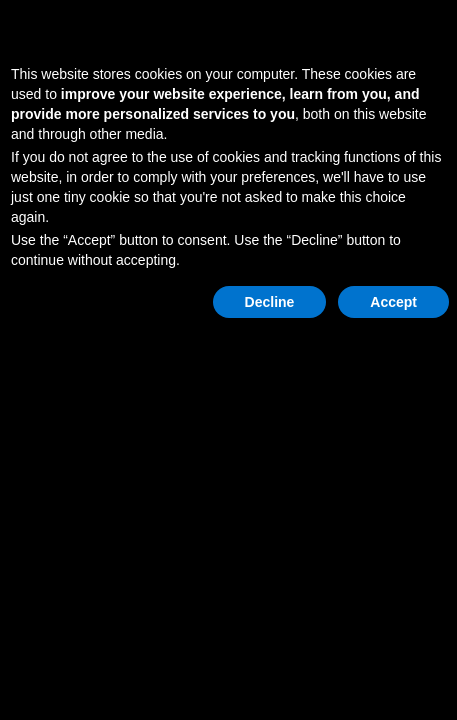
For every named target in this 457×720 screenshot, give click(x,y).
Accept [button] (393, 302)
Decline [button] (270, 302)
